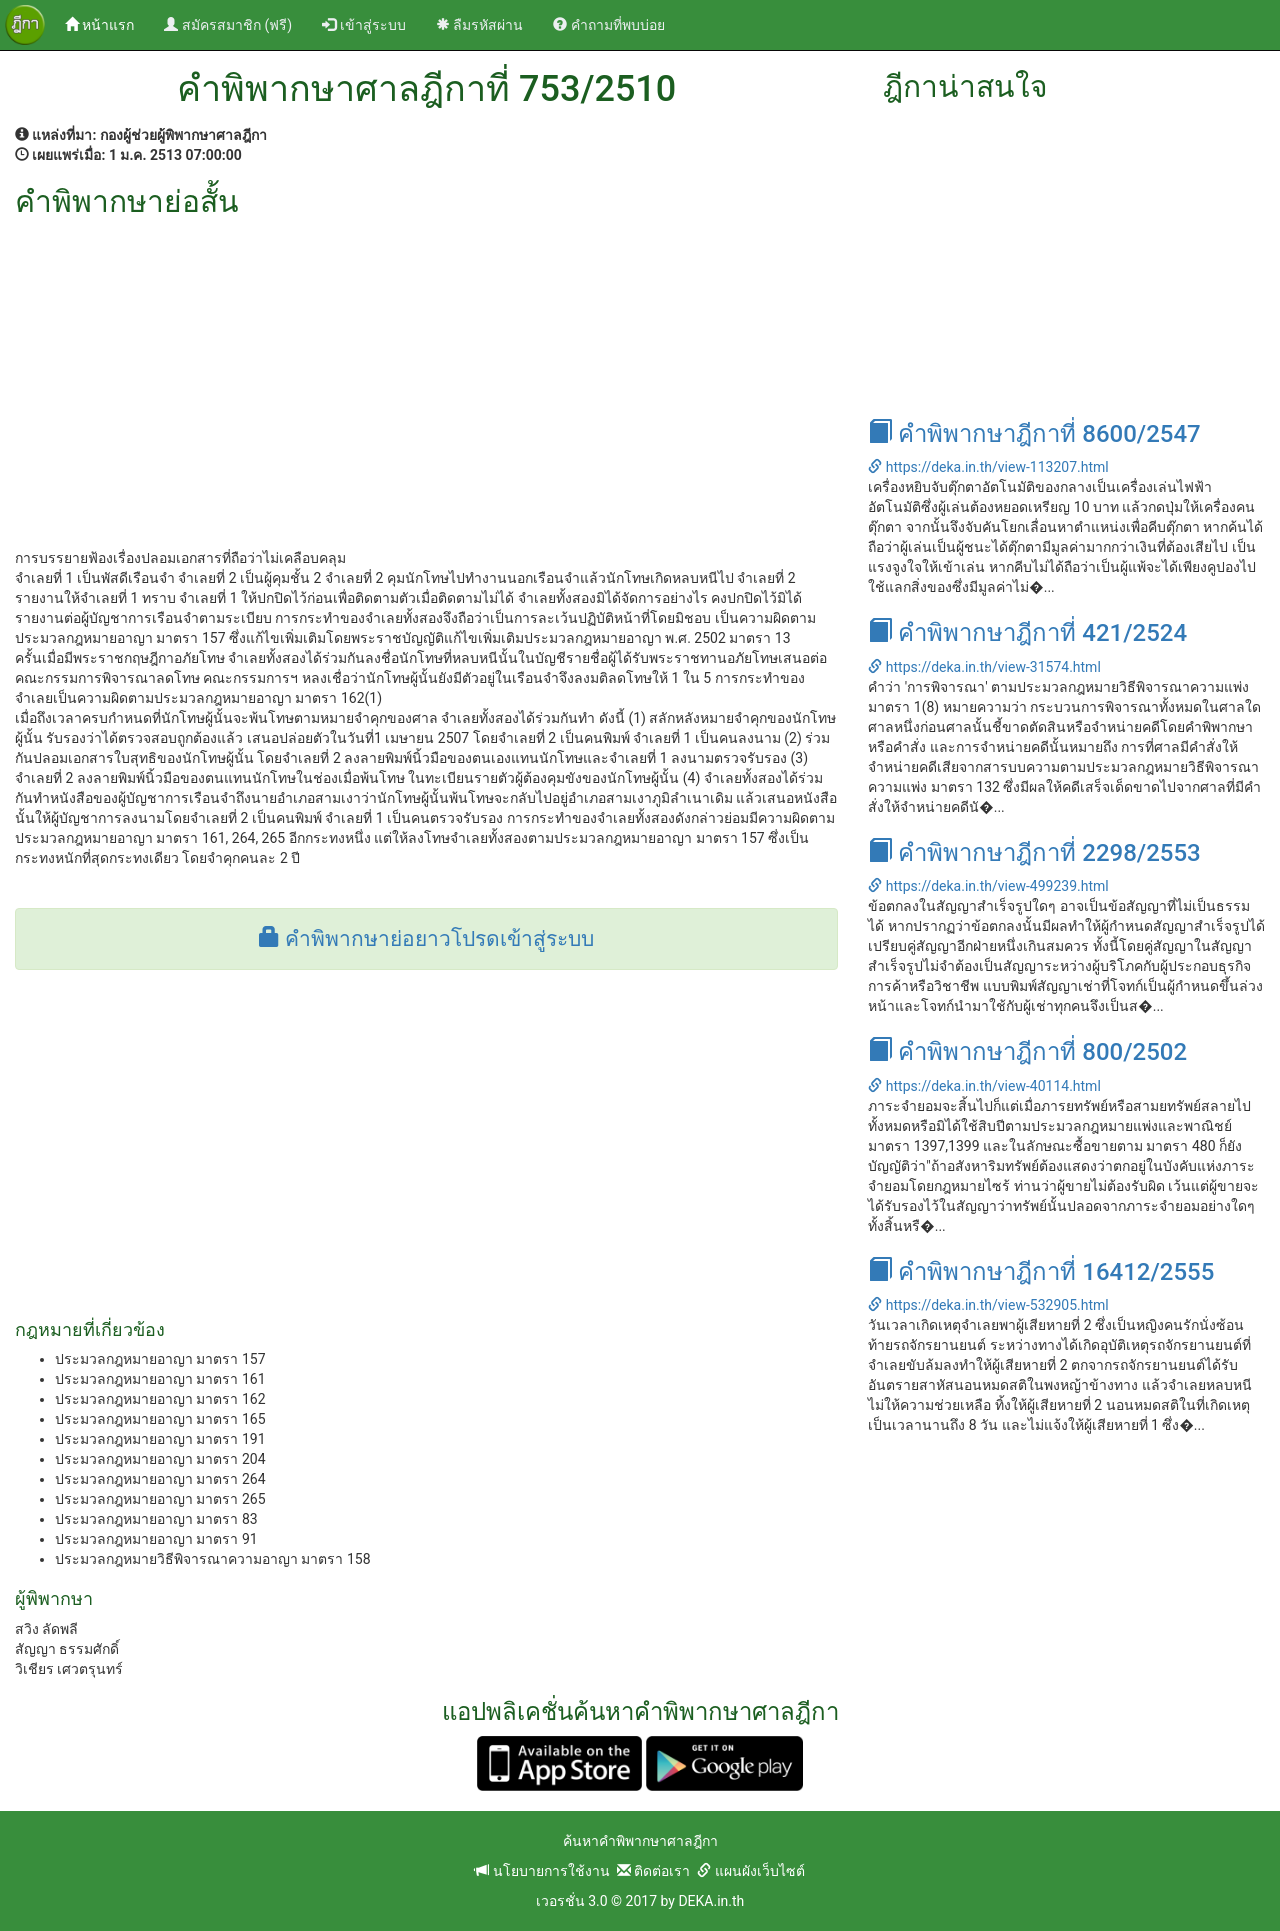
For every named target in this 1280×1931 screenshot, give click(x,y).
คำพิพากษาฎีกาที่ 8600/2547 (1034, 434)
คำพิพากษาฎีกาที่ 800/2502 (1027, 1052)
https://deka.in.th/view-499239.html (988, 886)
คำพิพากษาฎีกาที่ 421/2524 (1027, 633)
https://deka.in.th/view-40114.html (984, 1086)
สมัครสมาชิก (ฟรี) (228, 25)
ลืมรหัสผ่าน (479, 25)
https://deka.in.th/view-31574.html (984, 667)
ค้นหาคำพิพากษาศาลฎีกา (640, 1841)
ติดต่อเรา (653, 1871)
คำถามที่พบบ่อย (608, 25)
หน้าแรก (107, 23)
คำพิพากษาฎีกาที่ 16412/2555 (1041, 1272)
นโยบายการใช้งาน (542, 1871)
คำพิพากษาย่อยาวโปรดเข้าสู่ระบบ (426, 939)
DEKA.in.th (711, 1901)
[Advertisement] (426, 368)
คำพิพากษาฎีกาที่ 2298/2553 (1034, 853)
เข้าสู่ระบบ (363, 25)
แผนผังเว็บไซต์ (750, 1871)
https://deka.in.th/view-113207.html (988, 467)
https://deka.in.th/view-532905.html (988, 1305)
